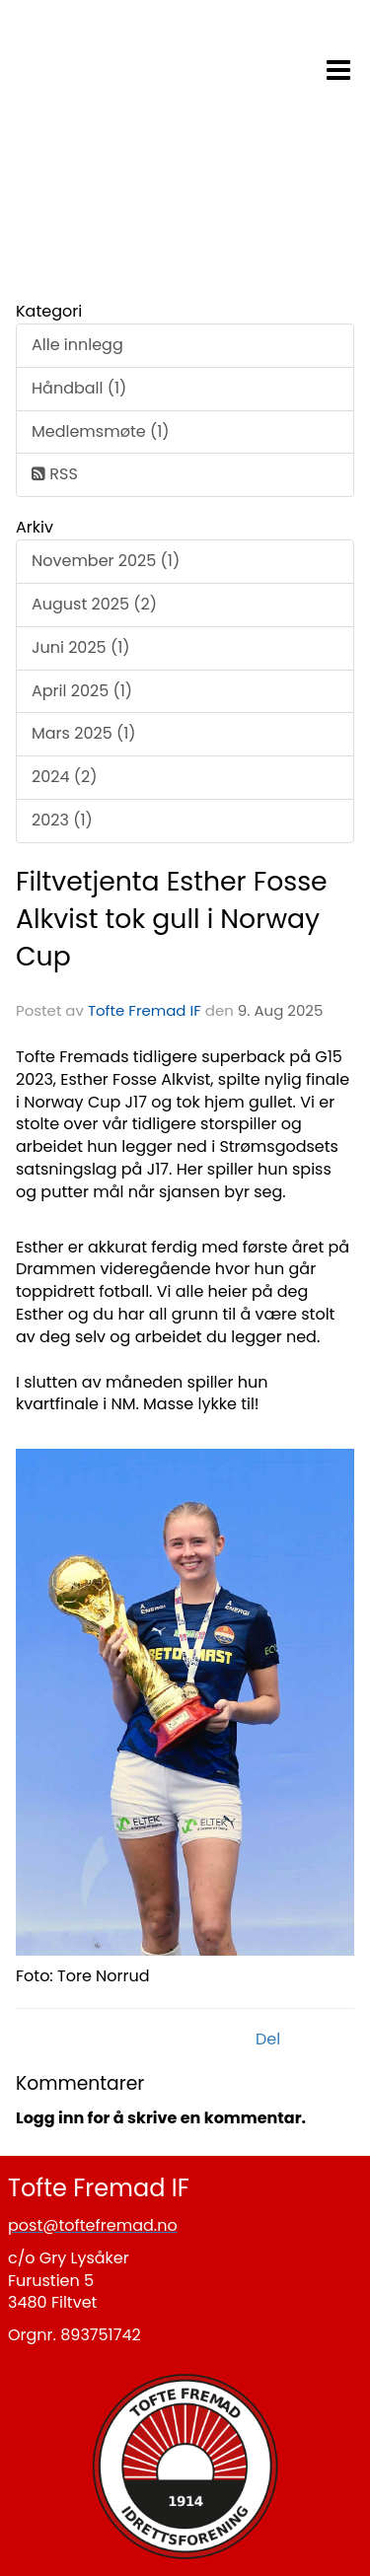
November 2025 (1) (106, 560)
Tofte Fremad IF (144, 1010)
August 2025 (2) (94, 604)
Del (268, 2039)
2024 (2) (65, 776)
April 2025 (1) (82, 691)
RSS (55, 474)
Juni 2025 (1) (81, 647)
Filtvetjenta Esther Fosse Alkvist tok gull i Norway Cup (172, 918)
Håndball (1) (79, 388)
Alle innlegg (77, 344)
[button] (338, 66)
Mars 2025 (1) (84, 733)
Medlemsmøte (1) (101, 431)
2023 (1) (62, 820)
